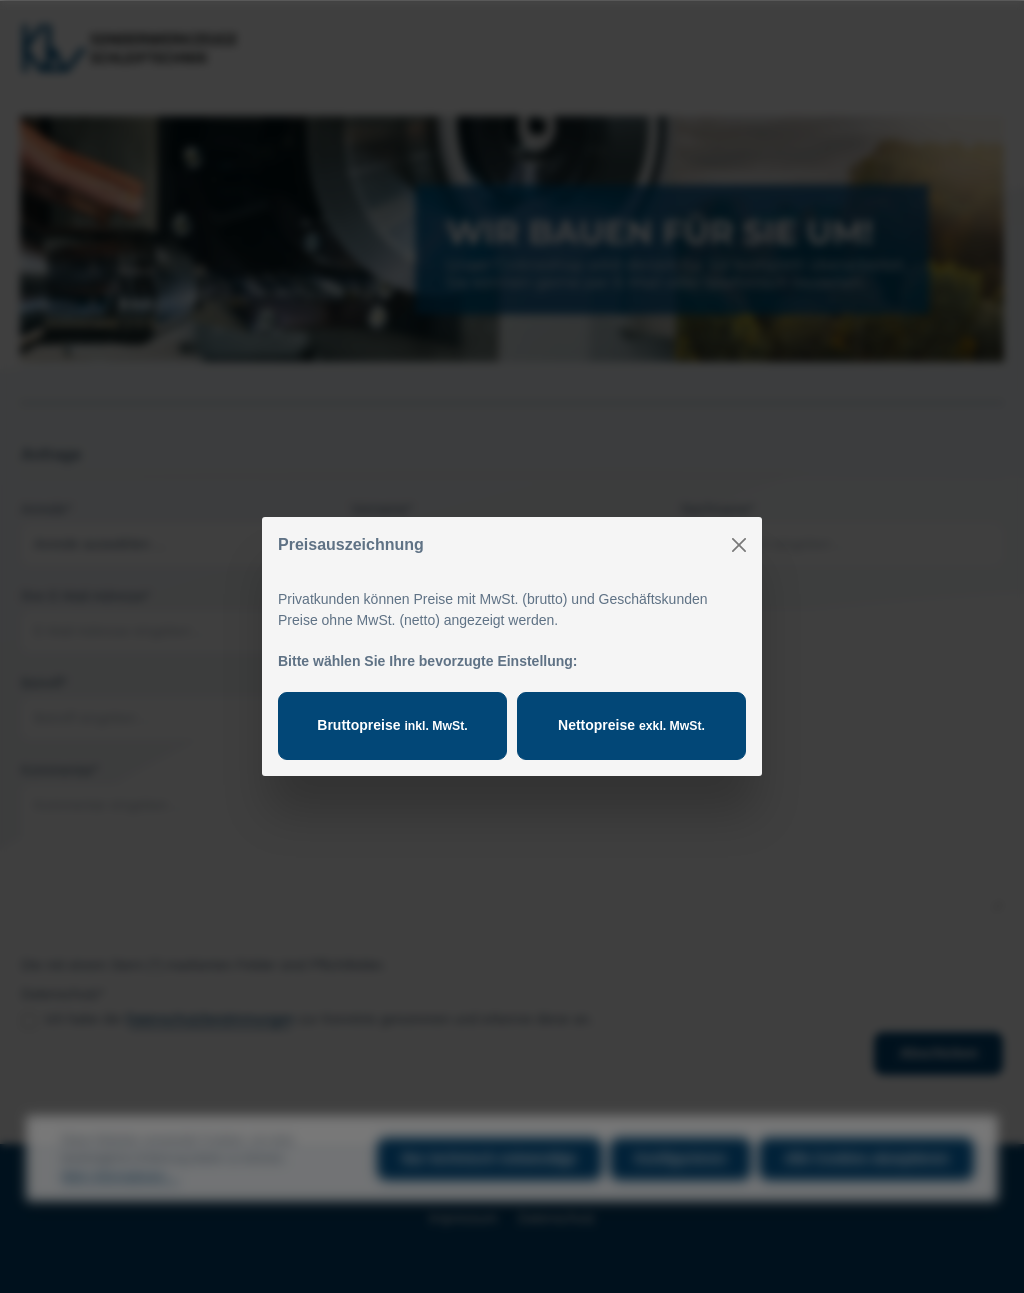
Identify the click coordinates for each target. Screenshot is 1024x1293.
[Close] (739, 545)
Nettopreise (631, 725)
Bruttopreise (392, 725)
